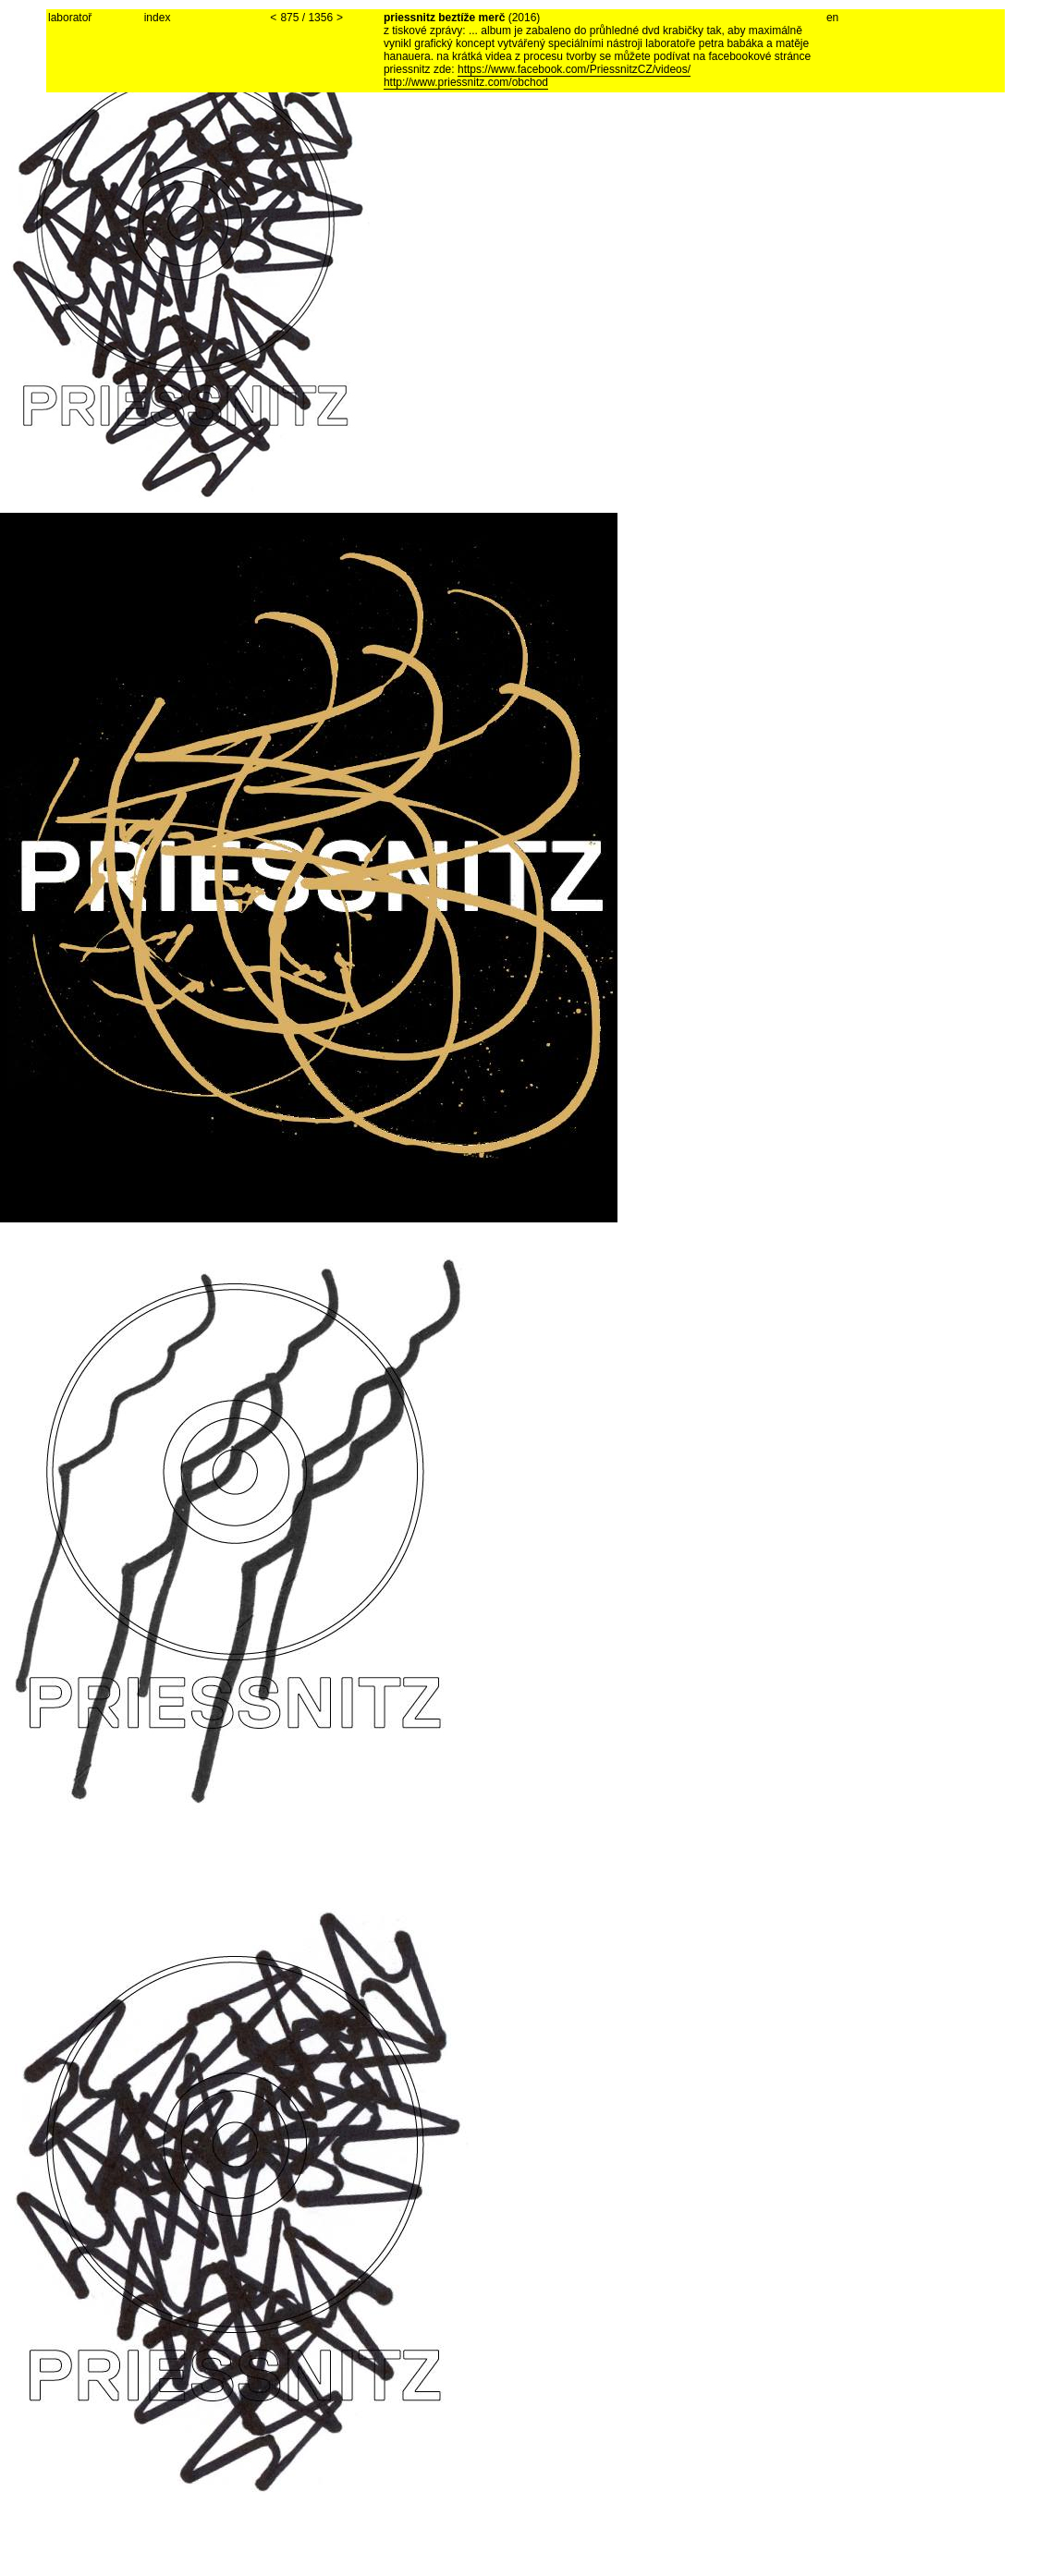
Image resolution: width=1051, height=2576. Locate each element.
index (157, 17)
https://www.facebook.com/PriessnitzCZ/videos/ (574, 69)
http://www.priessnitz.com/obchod (466, 82)
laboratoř (70, 17)
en (832, 17)
